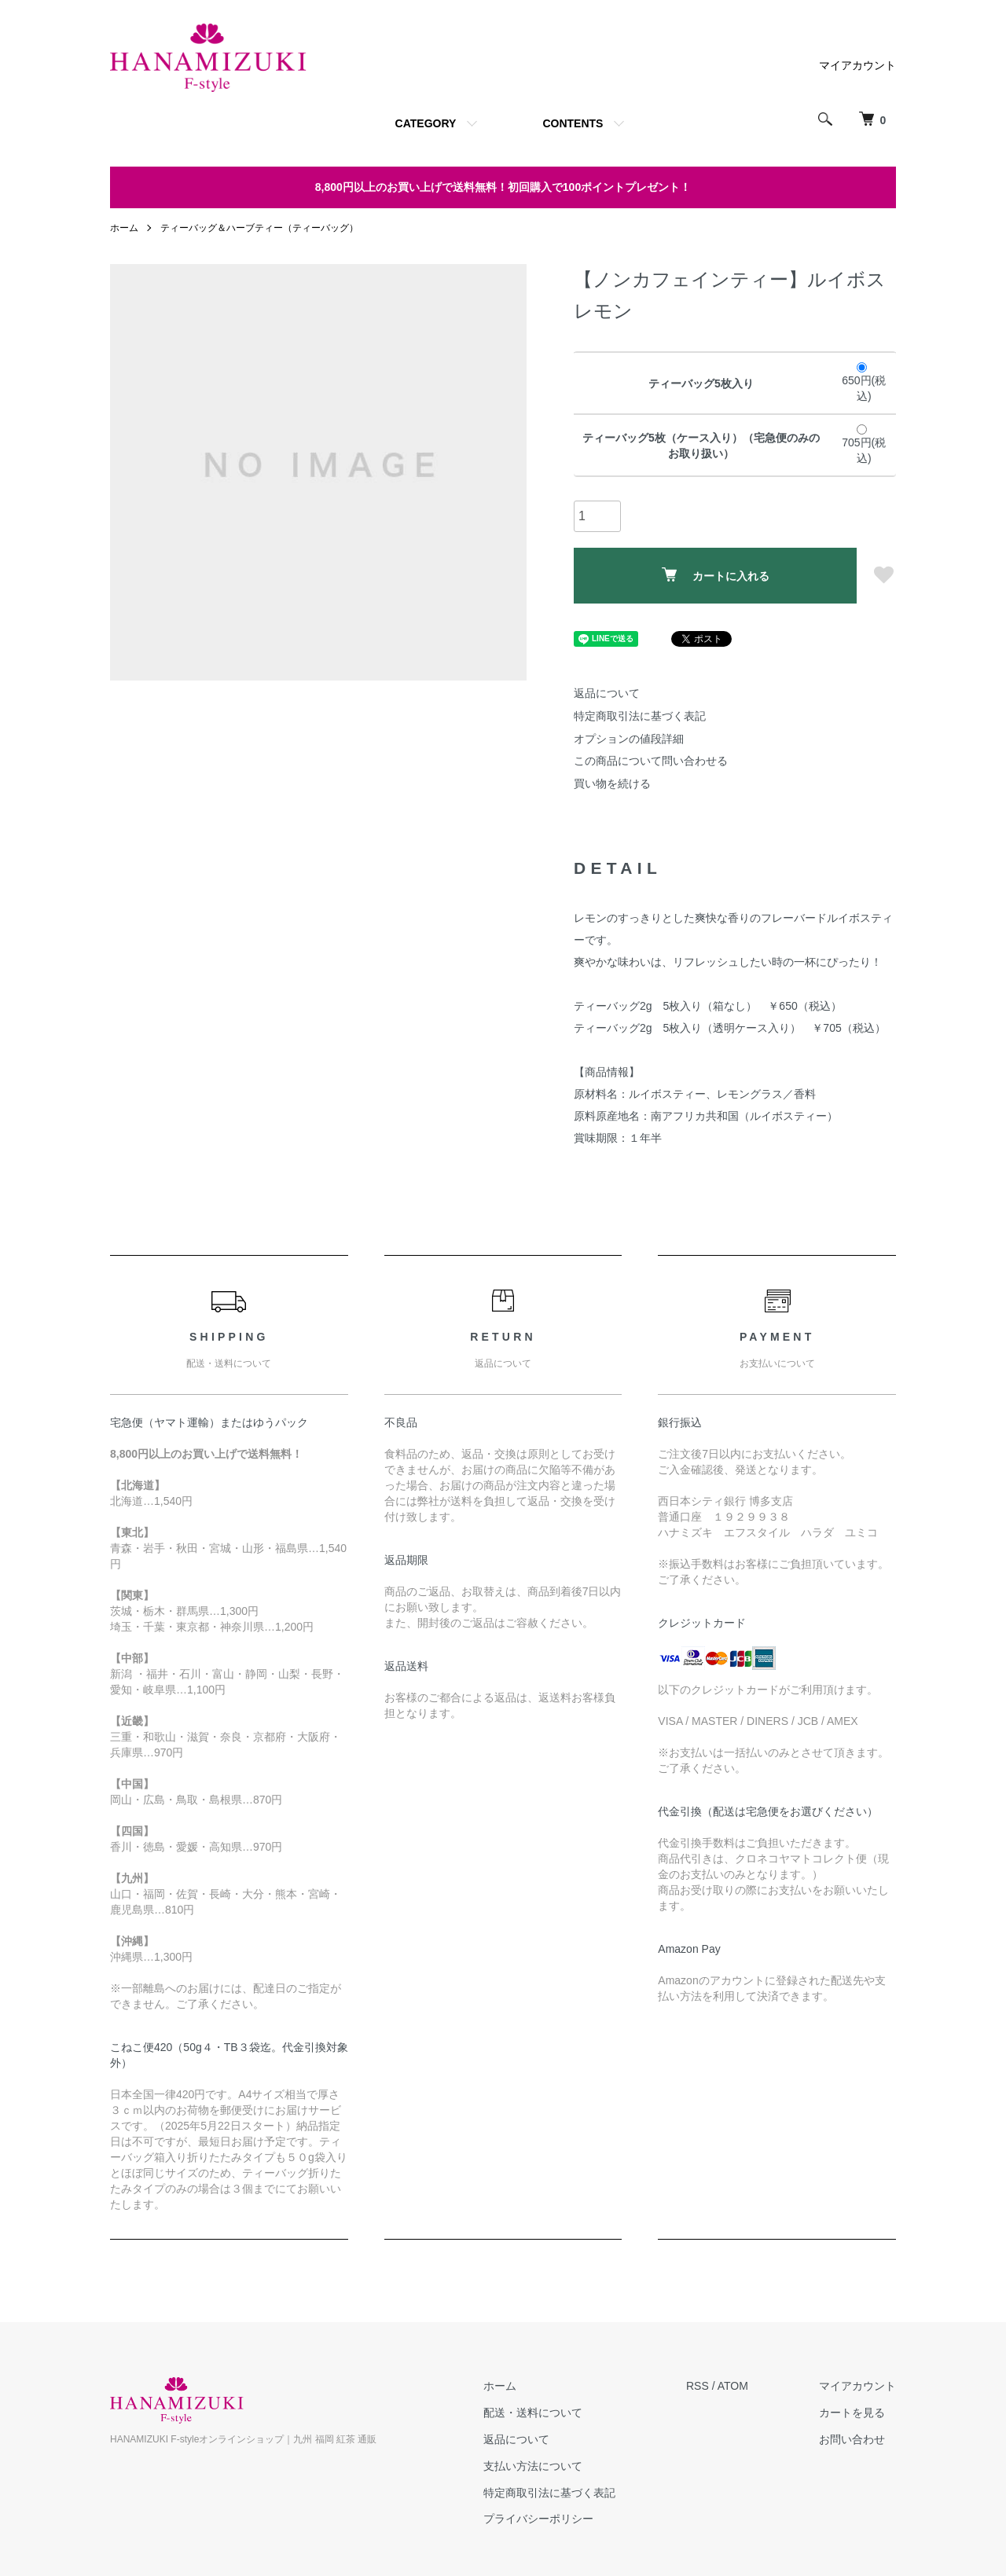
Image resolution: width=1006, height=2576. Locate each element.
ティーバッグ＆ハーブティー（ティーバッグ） (259, 227)
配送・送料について (532, 2412)
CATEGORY (426, 123)
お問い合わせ (852, 2439)
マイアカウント (857, 65)
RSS (697, 2386)
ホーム (124, 227)
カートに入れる (715, 574)
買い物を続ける (612, 783)
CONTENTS (572, 123)
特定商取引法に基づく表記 (640, 716)
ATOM (733, 2386)
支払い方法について (532, 2466)
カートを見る (852, 2412)
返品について (607, 693)
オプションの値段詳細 (629, 738)
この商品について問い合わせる (651, 760)
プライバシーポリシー (538, 2518)
